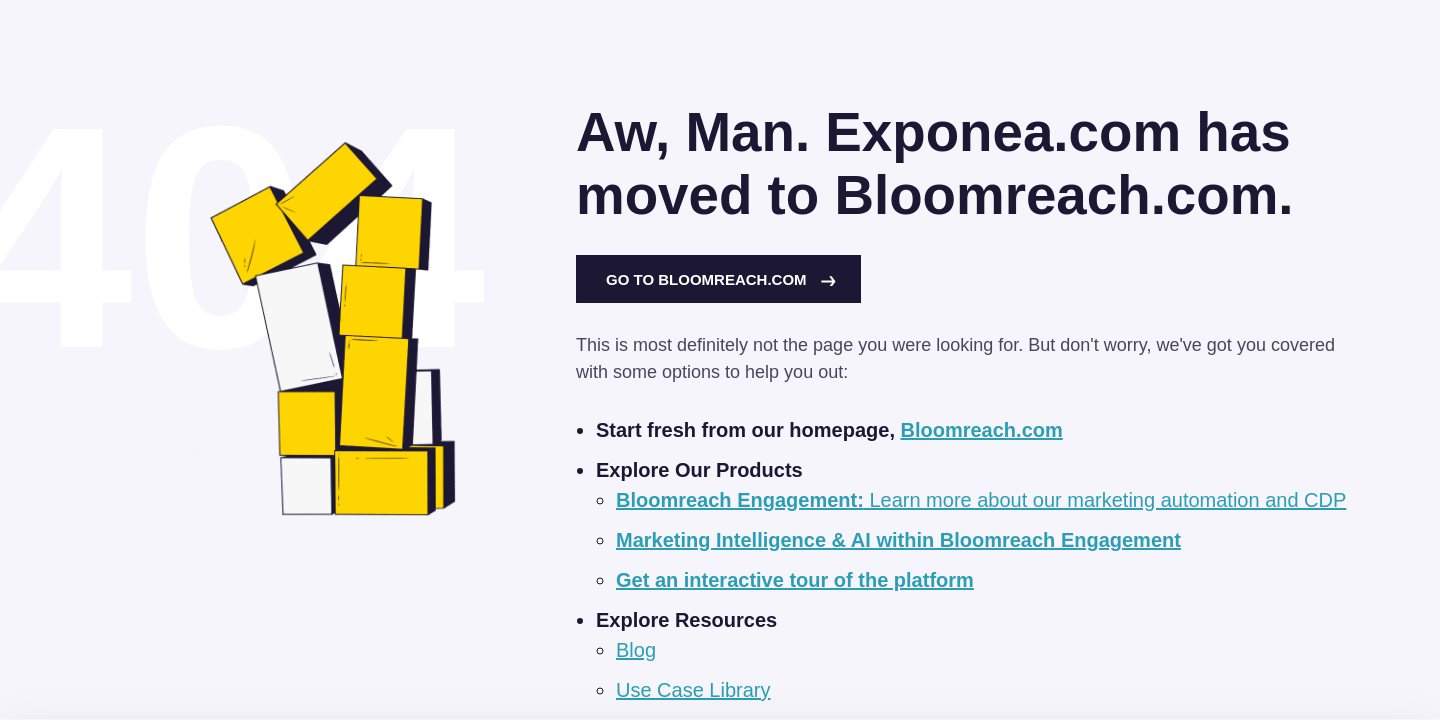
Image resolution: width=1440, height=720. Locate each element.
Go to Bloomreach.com (721, 279)
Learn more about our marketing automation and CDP (981, 500)
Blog (636, 650)
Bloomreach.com (982, 430)
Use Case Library (693, 690)
